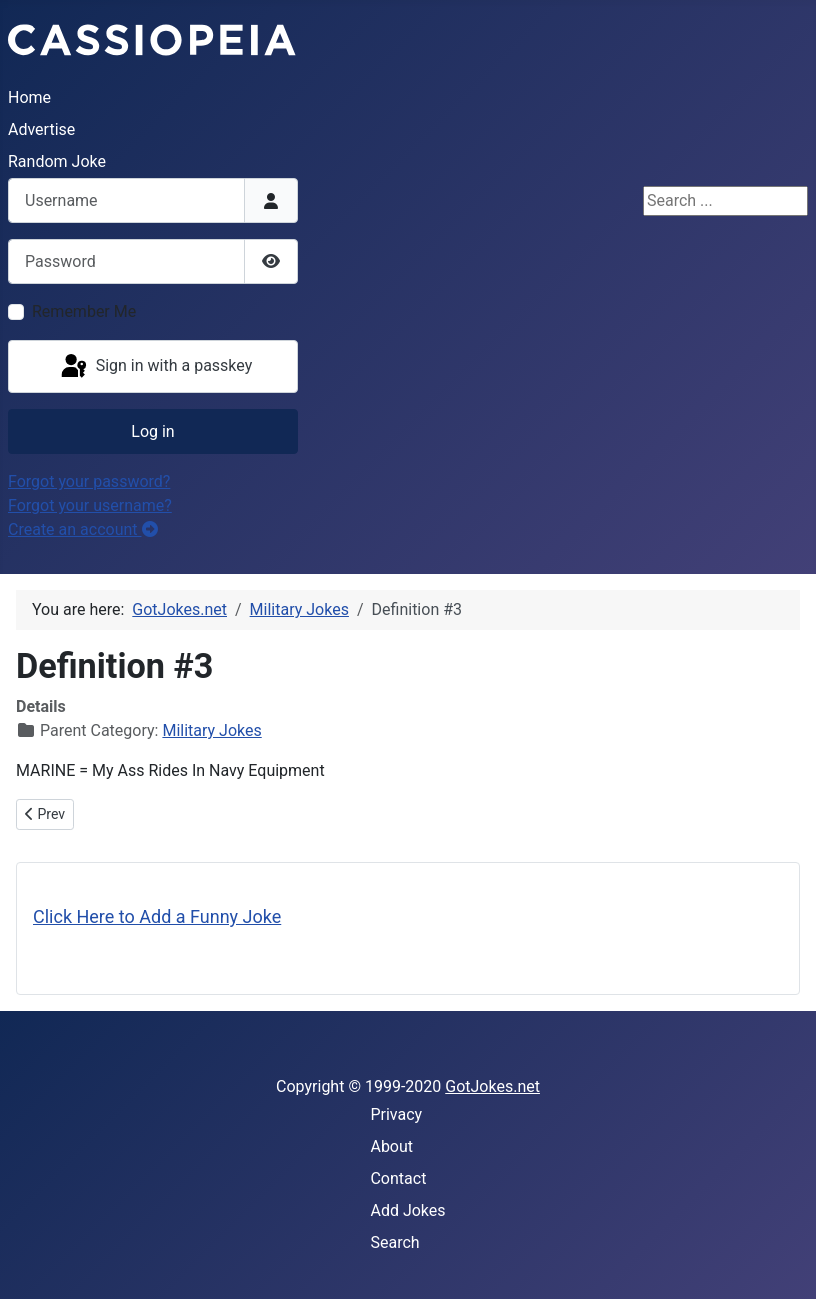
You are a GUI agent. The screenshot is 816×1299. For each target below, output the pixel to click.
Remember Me (84, 311)
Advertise (41, 129)
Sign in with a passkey (155, 367)
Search (394, 1242)
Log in (152, 431)
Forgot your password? (89, 481)
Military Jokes (211, 730)
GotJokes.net (492, 1086)
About (391, 1146)
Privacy (396, 1114)
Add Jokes (407, 1210)
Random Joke (57, 161)
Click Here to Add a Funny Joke (157, 916)
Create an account (83, 529)
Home (29, 97)
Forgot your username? (90, 505)
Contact (398, 1178)
